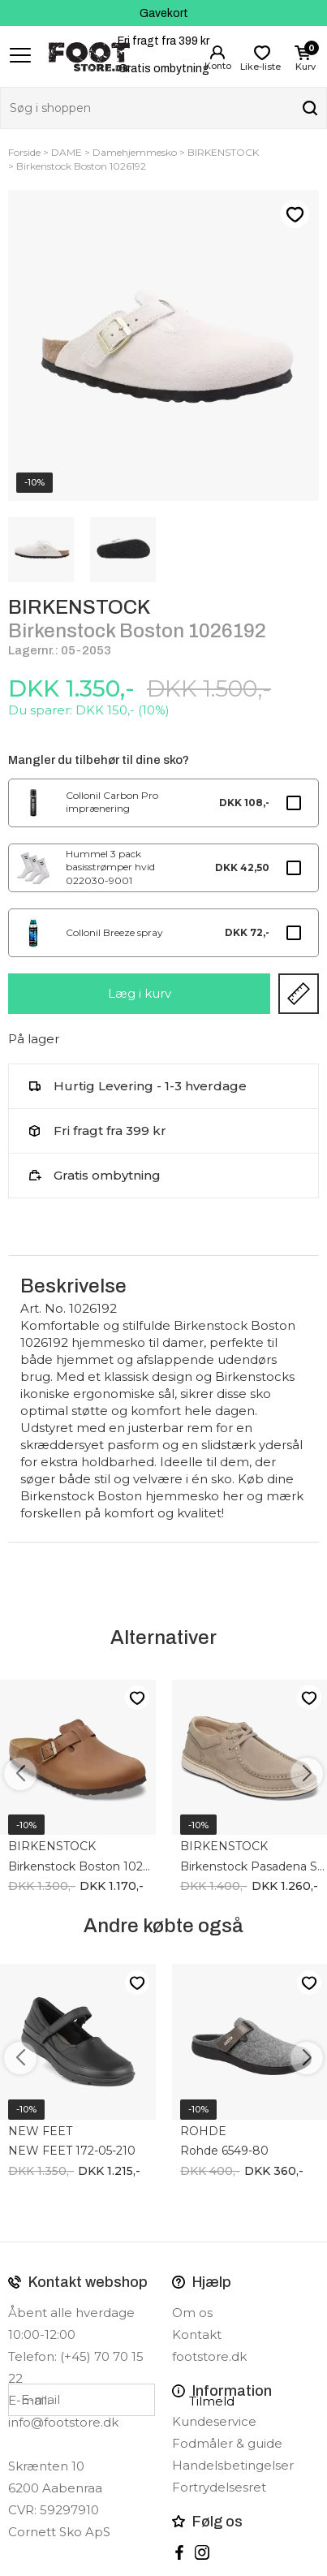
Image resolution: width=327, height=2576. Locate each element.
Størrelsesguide (298, 993)
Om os (192, 2312)
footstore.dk (209, 2356)
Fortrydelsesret (219, 2487)
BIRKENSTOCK (223, 152)
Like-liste (294, 214)
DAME (66, 152)
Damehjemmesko (135, 152)
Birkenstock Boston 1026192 (81, 166)
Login (217, 52)
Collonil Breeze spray (114, 932)
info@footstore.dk (63, 2422)
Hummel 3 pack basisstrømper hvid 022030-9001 (110, 867)
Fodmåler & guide (227, 2443)
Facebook (179, 2552)
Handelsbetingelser (233, 2465)
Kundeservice (214, 2421)
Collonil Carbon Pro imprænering (112, 802)
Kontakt (197, 2334)
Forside (24, 152)
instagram (202, 2552)
